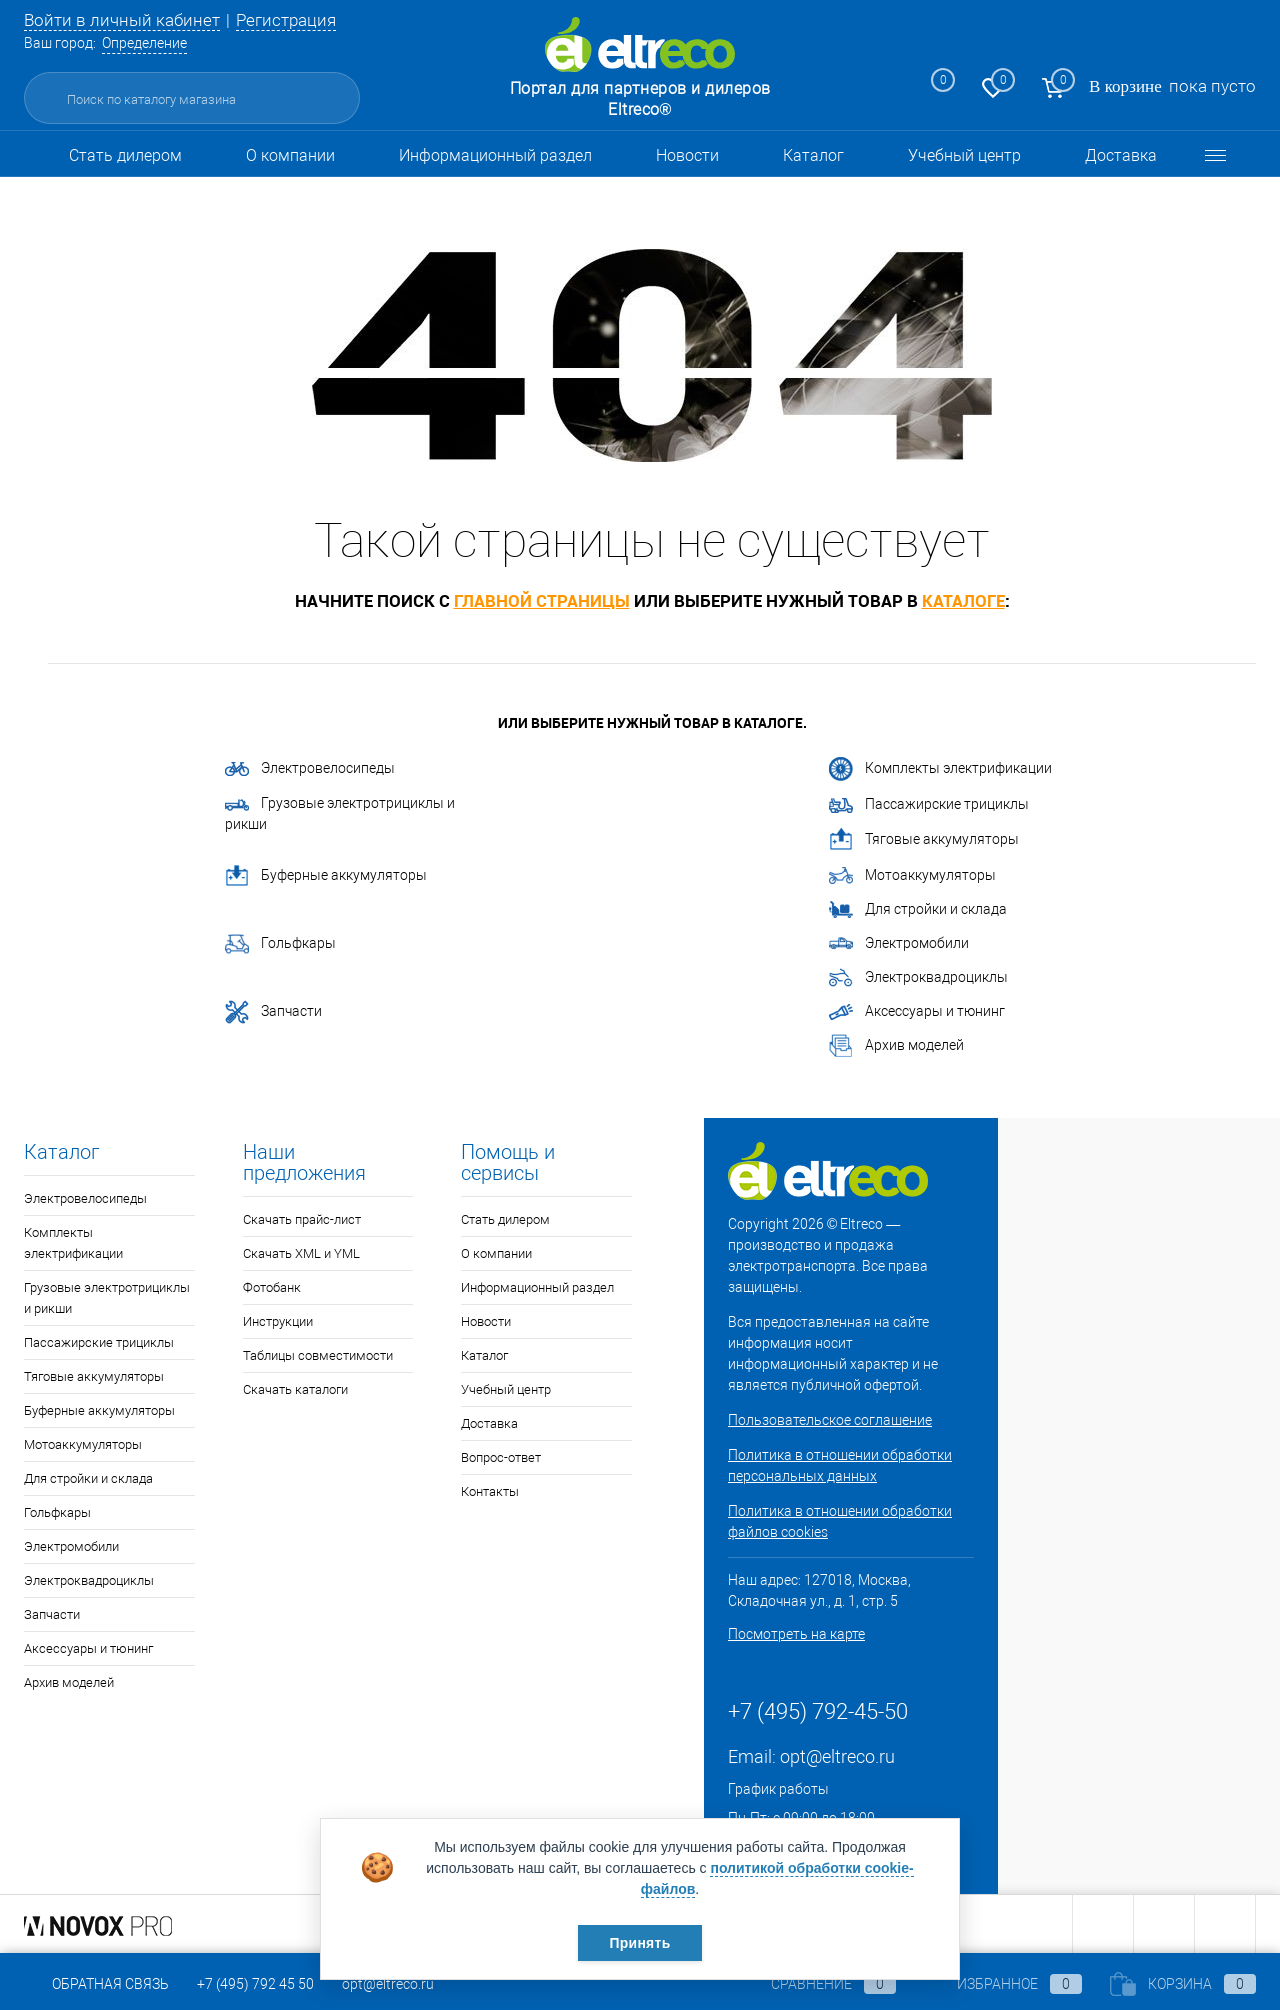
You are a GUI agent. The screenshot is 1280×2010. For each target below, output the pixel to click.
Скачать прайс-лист (302, 1219)
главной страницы (542, 600)
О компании (290, 155)
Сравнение (817, 1984)
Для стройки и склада (918, 910)
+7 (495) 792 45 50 (255, 1984)
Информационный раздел (495, 155)
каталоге (963, 600)
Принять (639, 1943)
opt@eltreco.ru (837, 1756)
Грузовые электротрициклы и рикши (340, 813)
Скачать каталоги (295, 1389)
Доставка (1121, 155)
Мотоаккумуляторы (912, 876)
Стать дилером (125, 155)
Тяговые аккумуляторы (924, 840)
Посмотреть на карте (796, 1634)
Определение (144, 43)
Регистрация (286, 20)
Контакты (490, 1491)
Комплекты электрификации (940, 769)
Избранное (1003, 1984)
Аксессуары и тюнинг (917, 1011)
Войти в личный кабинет (122, 20)
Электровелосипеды (310, 768)
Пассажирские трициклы (929, 804)
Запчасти (273, 1012)
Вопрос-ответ (501, 1457)
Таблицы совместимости (318, 1355)
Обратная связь (96, 1984)
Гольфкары (280, 944)
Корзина (1183, 1984)
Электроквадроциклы (918, 977)
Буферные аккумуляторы (326, 876)
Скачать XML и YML (301, 1253)
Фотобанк (272, 1287)
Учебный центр (964, 155)
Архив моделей (896, 1046)
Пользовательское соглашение (830, 1420)
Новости (687, 155)
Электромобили (899, 943)
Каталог (813, 155)
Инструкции (278, 1321)
